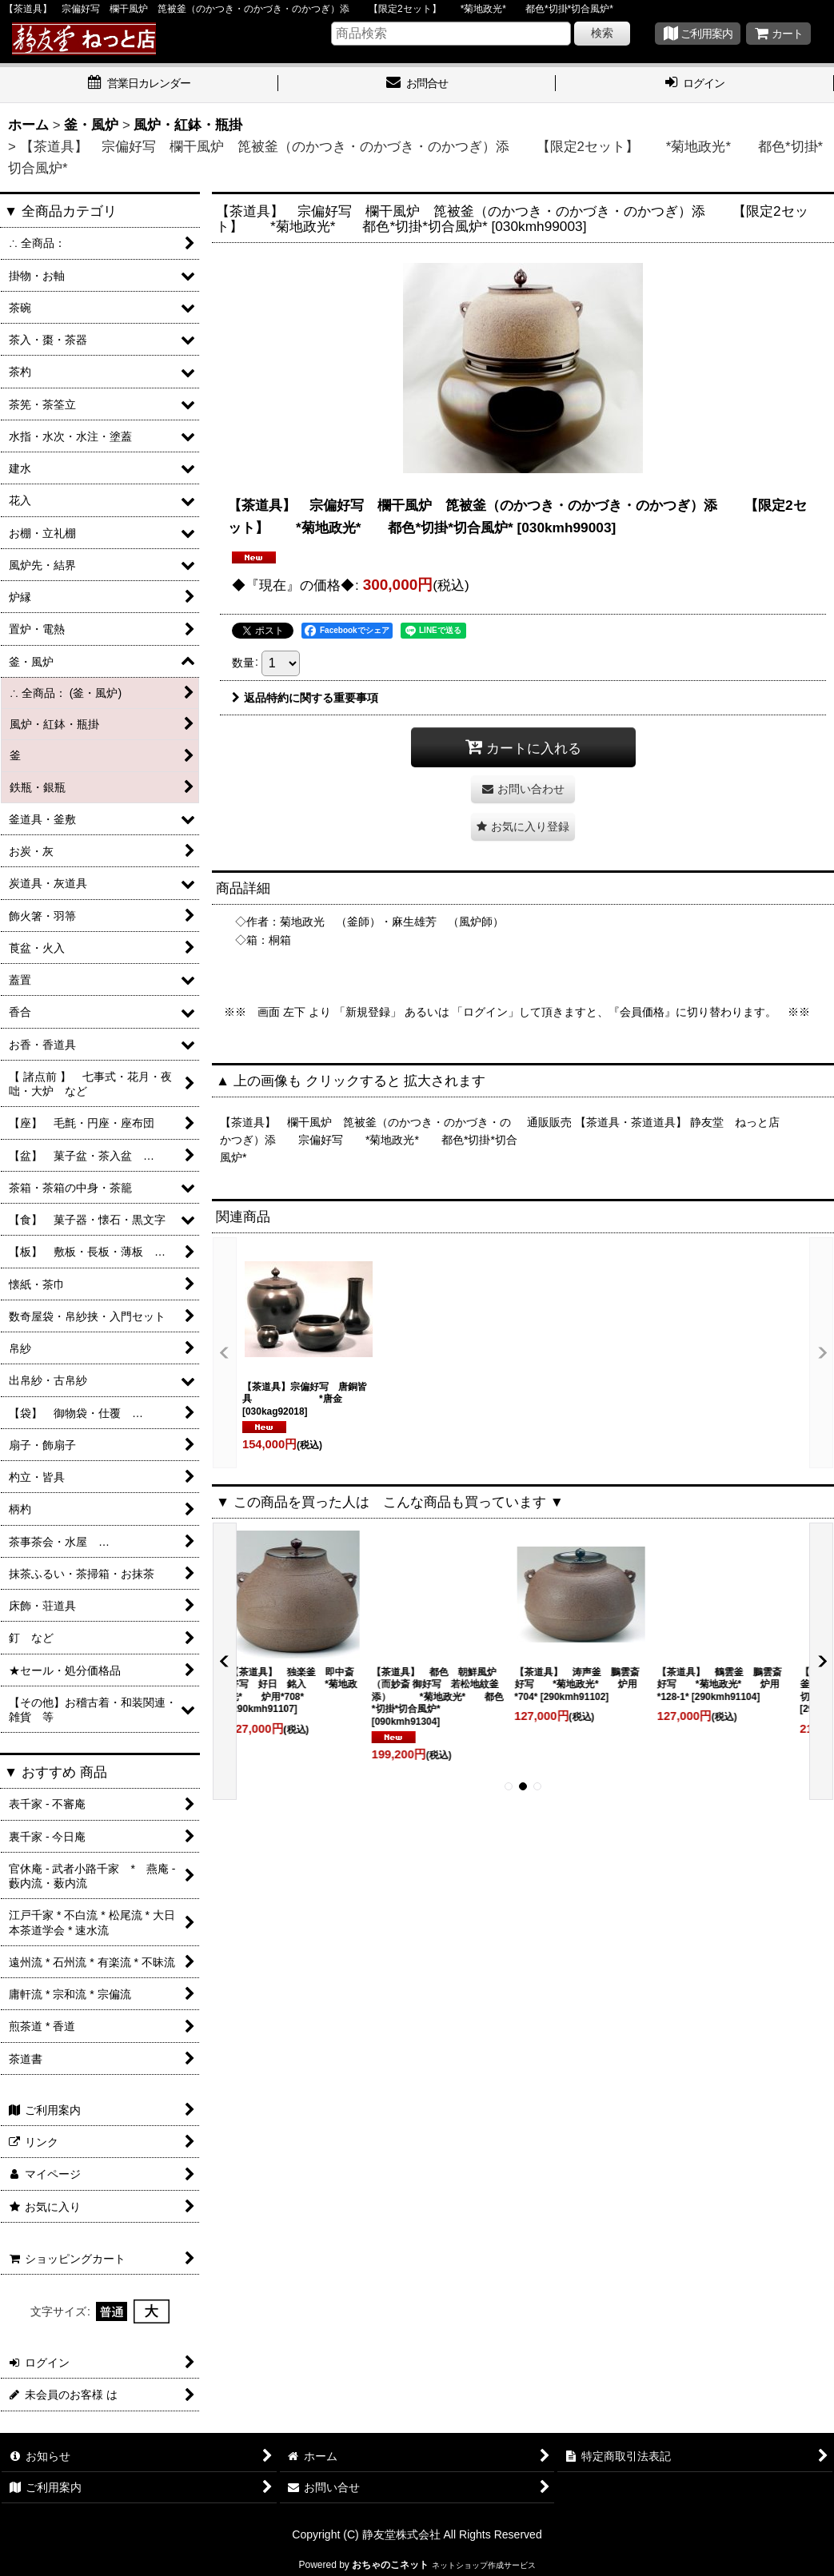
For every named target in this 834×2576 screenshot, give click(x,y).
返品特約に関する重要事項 (305, 697)
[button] (523, 827)
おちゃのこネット (390, 2564)
